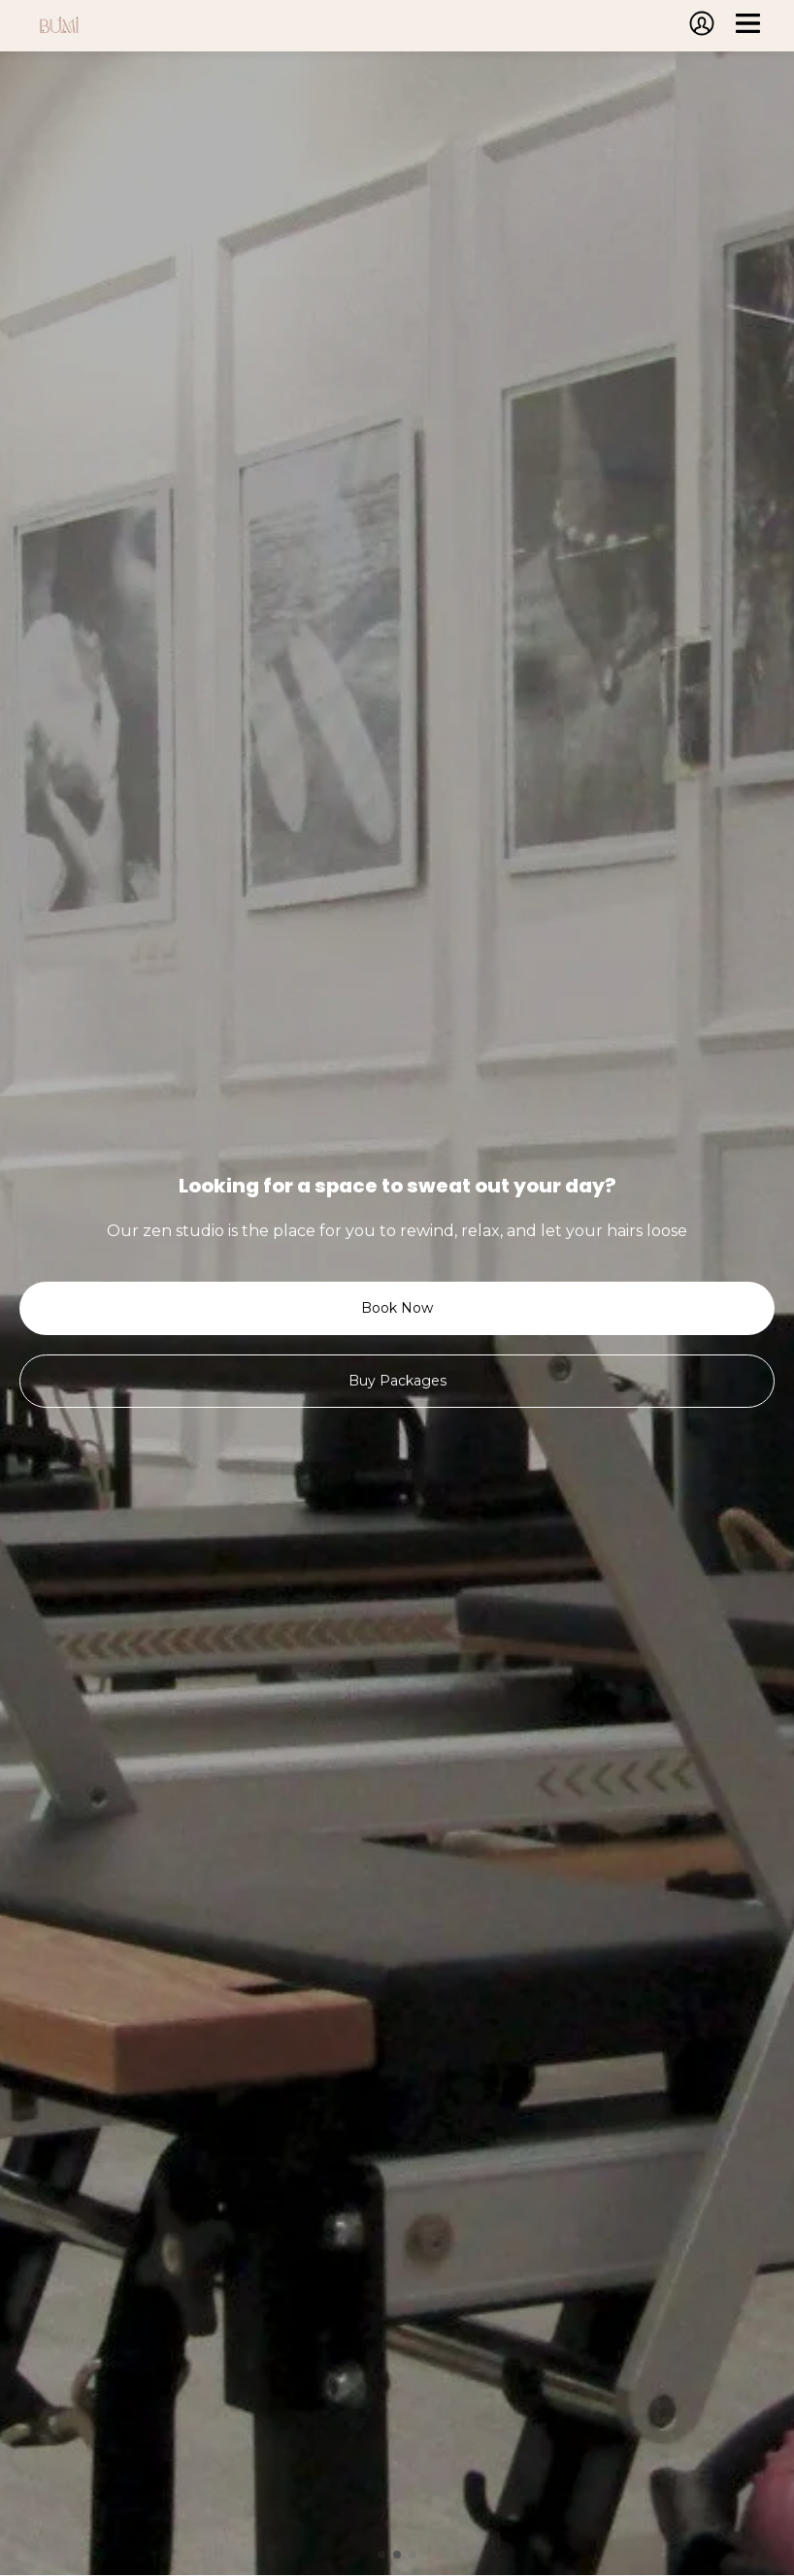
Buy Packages (397, 1380)
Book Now (397, 1308)
